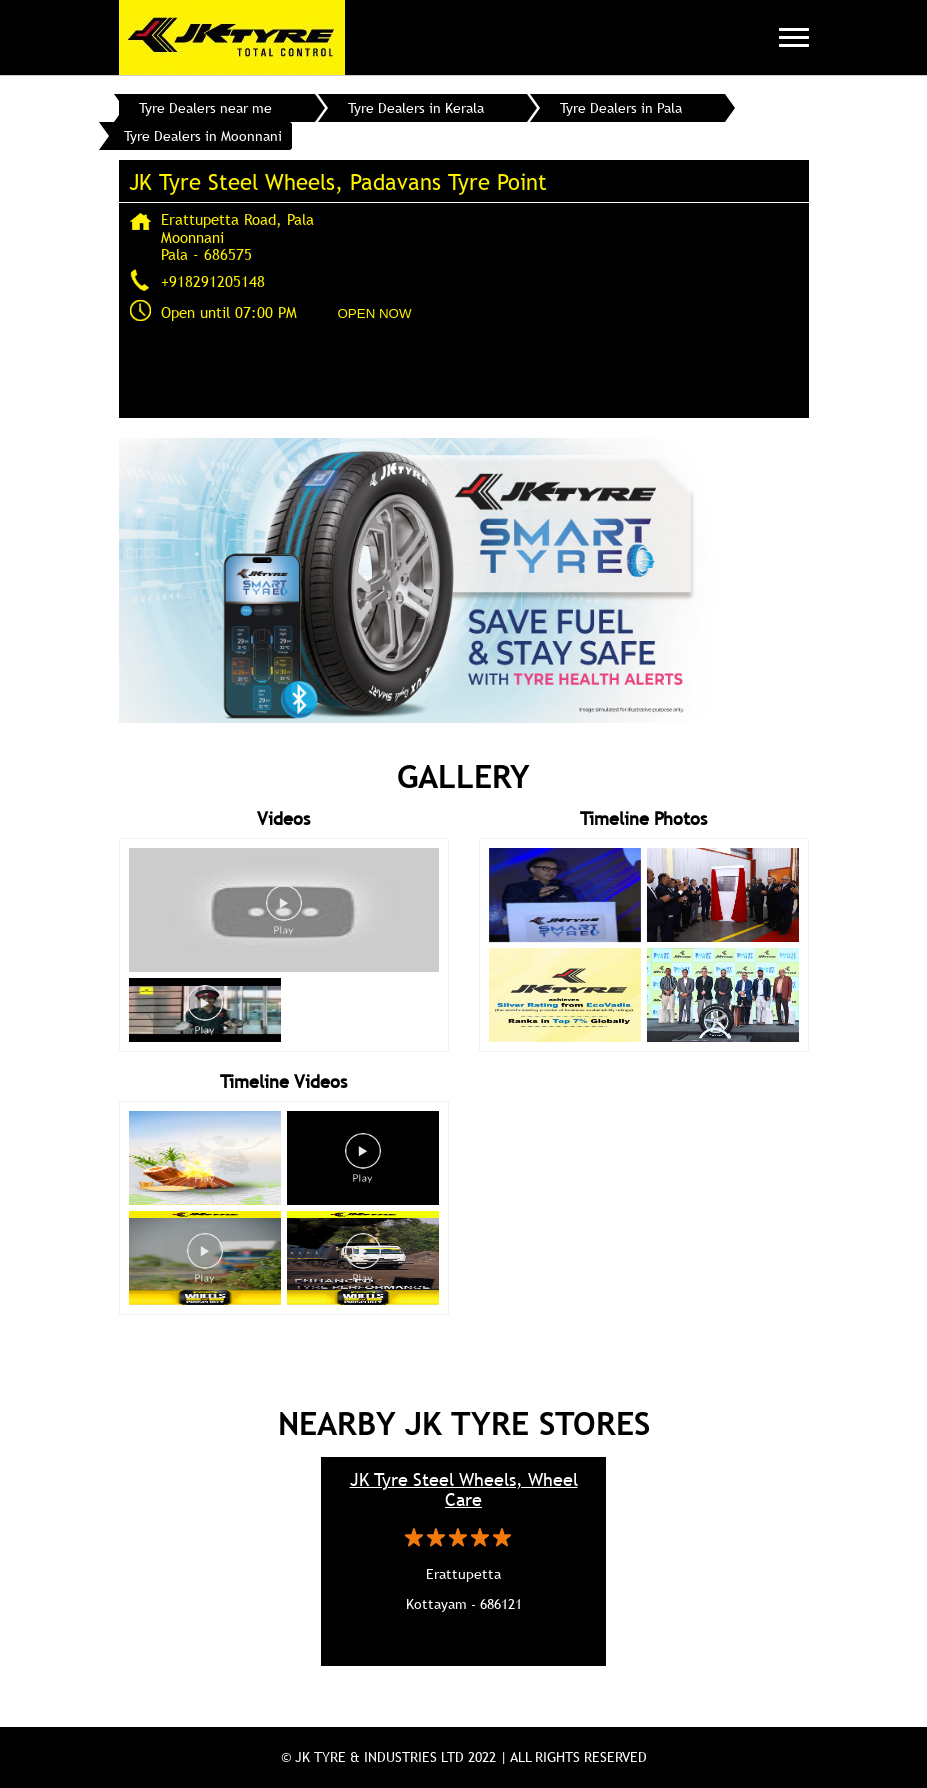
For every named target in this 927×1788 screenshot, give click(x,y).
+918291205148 (213, 281)
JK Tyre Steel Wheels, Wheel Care (464, 1490)
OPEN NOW (375, 313)
